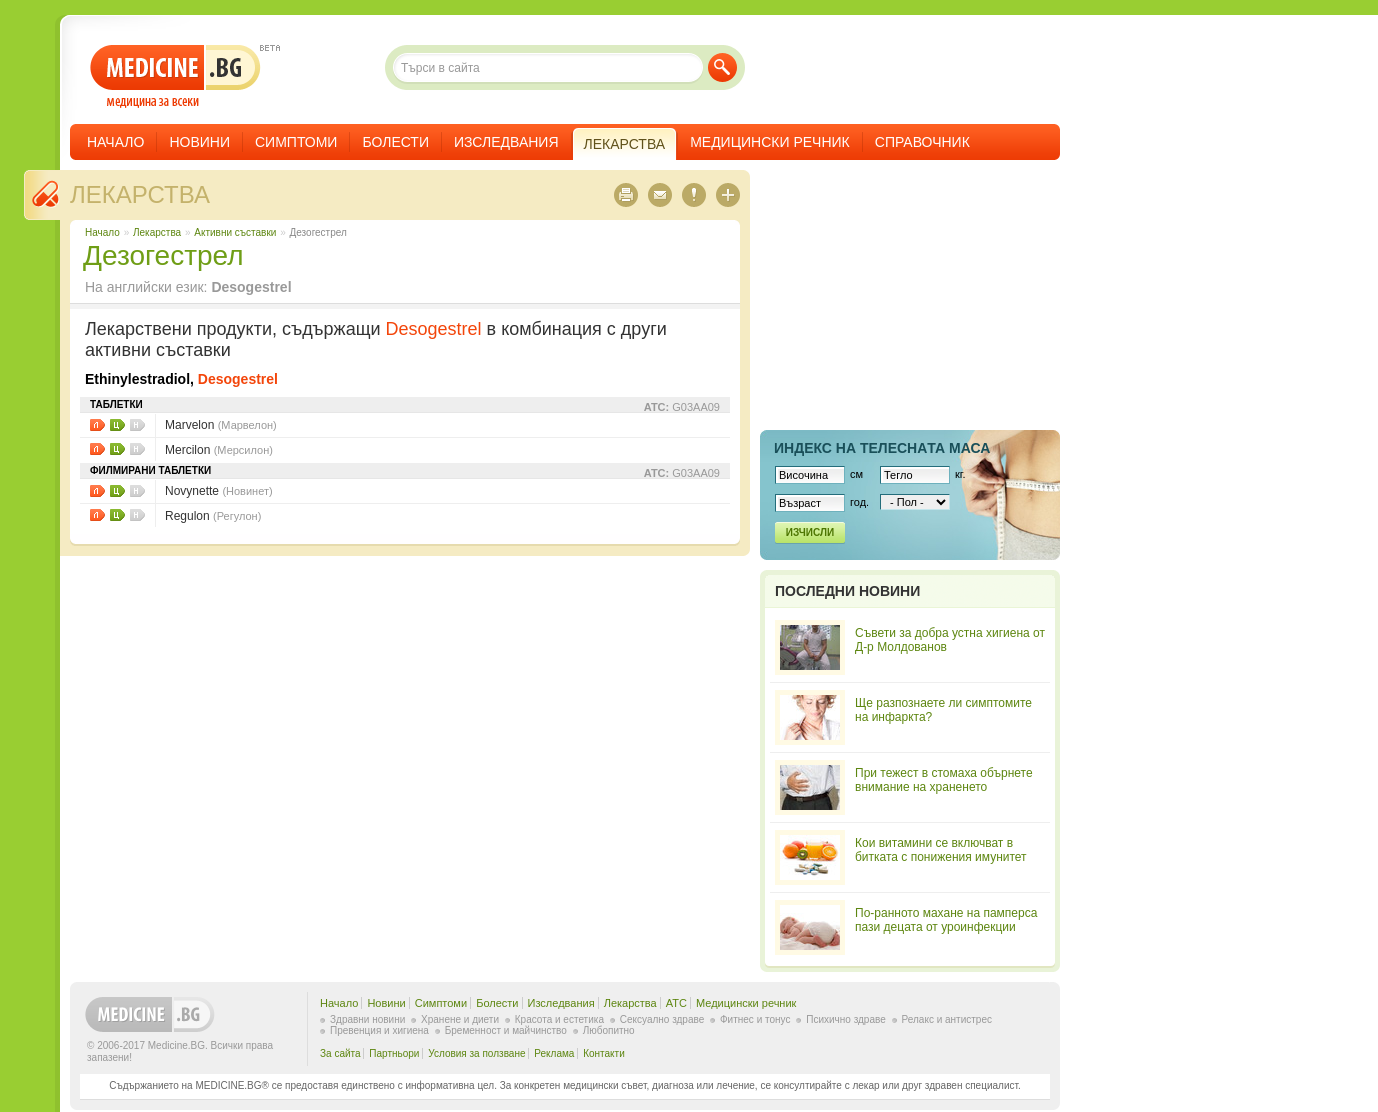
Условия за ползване (476, 1053)
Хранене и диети (460, 1019)
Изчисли (810, 532)
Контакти (604, 1053)
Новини (199, 142)
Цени (117, 425)
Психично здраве (846, 1019)
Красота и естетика (559, 1019)
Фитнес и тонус (755, 1019)
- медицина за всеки (175, 76)
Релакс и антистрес (947, 1019)
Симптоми (296, 142)
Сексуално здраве (662, 1019)
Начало (115, 142)
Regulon (213, 516)
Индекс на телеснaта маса (882, 448)
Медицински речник (770, 142)
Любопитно (609, 1030)
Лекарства (140, 194)
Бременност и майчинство (506, 1030)
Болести (395, 142)
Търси (722, 67)
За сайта (340, 1053)
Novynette (219, 491)
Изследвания (506, 142)
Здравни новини (367, 1019)
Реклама (554, 1053)
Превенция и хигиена (379, 1030)
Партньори (394, 1053)
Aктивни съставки (235, 232)
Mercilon (219, 450)
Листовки (97, 425)
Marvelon (221, 425)
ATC (676, 1003)
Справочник (922, 142)
